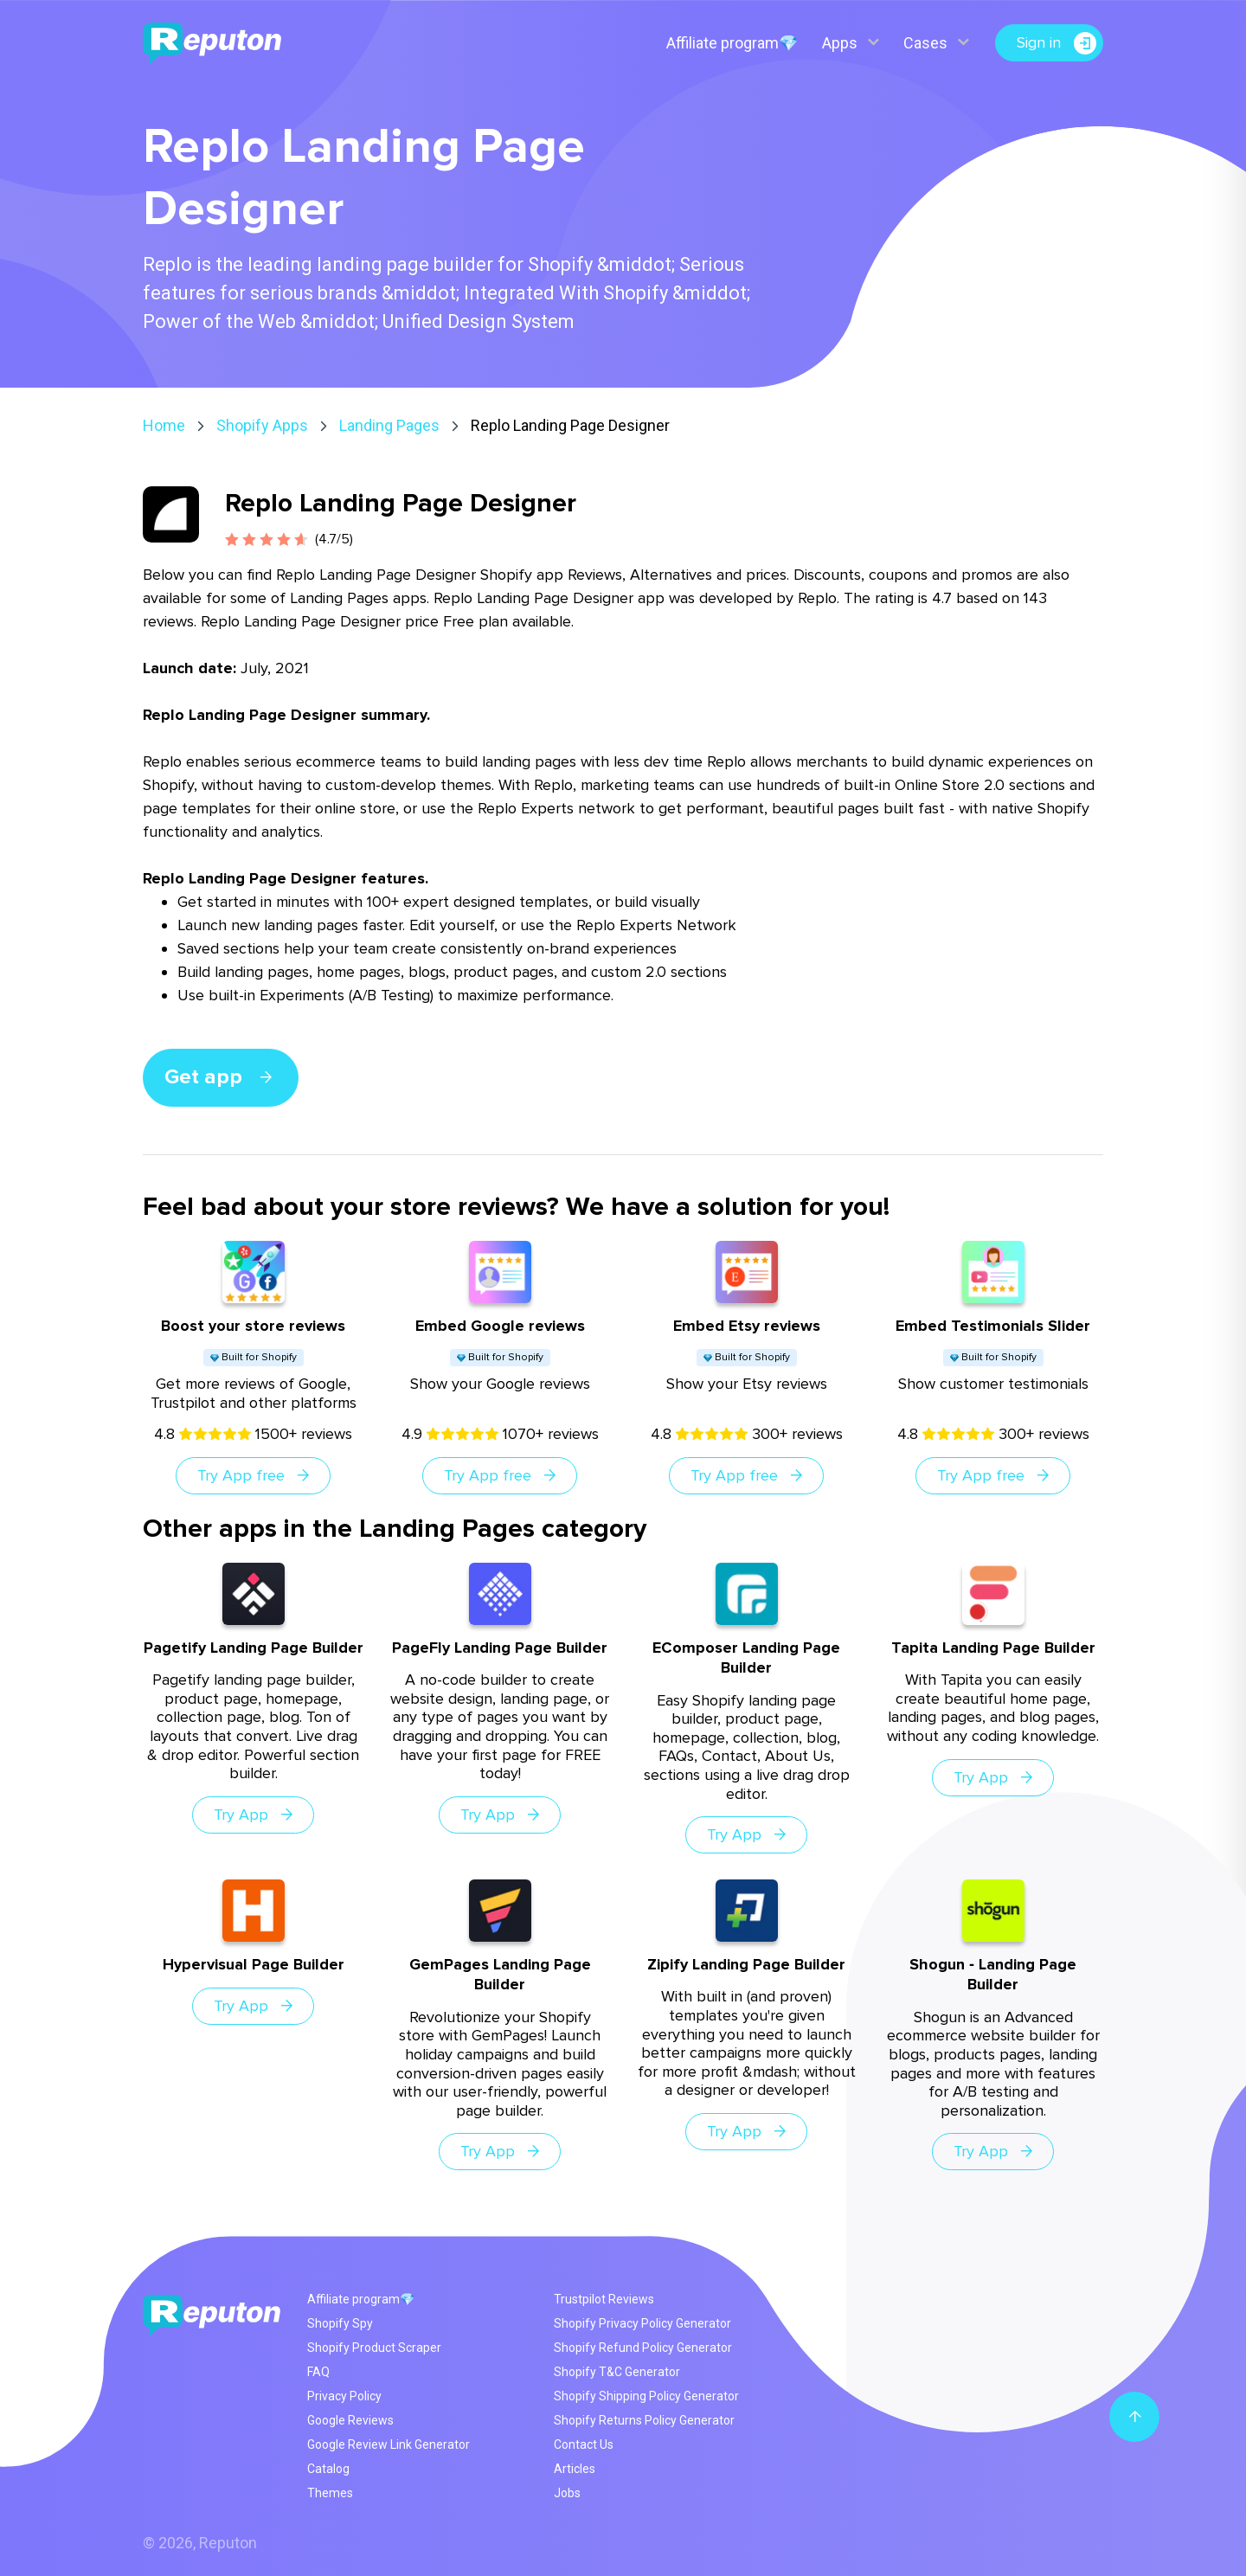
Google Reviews (350, 2420)
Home (164, 425)
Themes (330, 2493)
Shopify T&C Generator (617, 2372)
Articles (574, 2469)
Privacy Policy (344, 2396)
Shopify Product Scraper (374, 2347)
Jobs (567, 2493)
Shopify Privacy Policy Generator (642, 2323)
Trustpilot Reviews (604, 2299)
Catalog (328, 2469)
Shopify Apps (262, 425)
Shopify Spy (340, 2323)
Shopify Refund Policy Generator (643, 2347)
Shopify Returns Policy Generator (644, 2420)
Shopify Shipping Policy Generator (646, 2396)
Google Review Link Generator (388, 2444)
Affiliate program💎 (732, 43)
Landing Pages (389, 425)
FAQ (318, 2372)
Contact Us (583, 2444)
